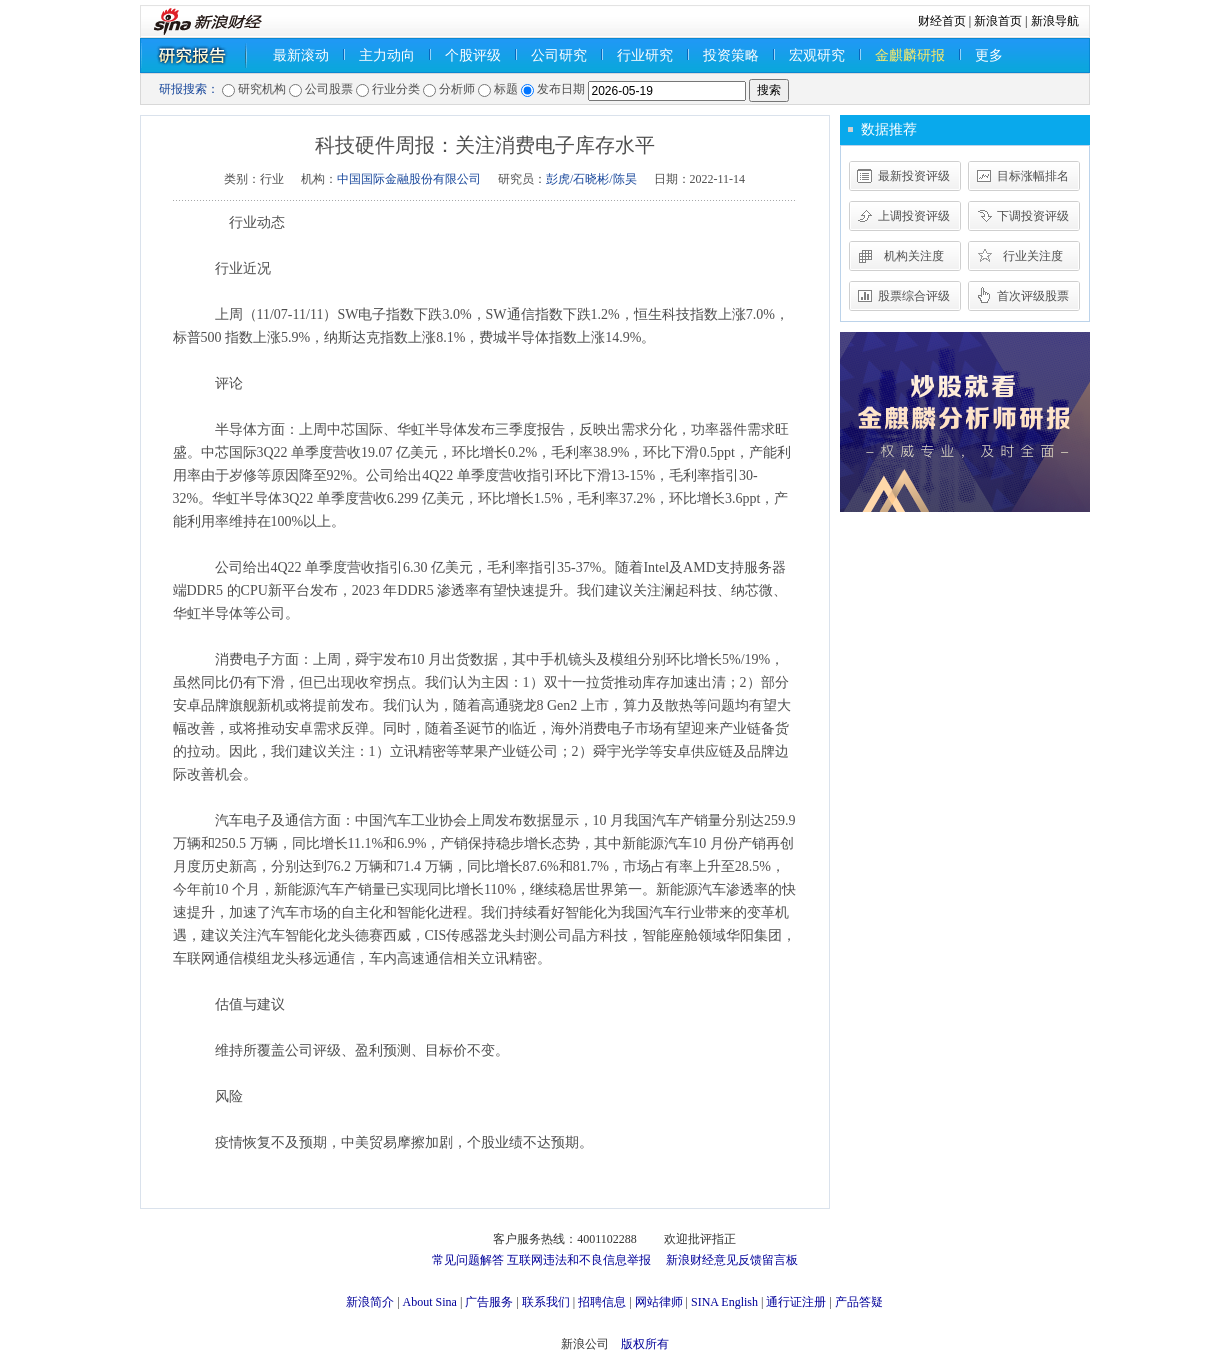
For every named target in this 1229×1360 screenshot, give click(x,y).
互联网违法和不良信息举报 (579, 1260)
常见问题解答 (468, 1260)
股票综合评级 (914, 296)
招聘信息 (602, 1302)
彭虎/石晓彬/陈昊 (591, 179)
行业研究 (645, 55)
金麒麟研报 (910, 55)
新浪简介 (370, 1302)
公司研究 (559, 55)
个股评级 (473, 55)
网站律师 (659, 1302)
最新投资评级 (914, 176)
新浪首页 (998, 21)
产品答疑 (859, 1302)
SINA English (724, 1302)
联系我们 (546, 1302)
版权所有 (645, 1344)
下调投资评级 (1033, 216)
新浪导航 (1055, 21)
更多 (989, 55)
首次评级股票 (1033, 296)
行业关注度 (1033, 256)
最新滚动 (301, 55)
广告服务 (489, 1302)
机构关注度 (914, 256)
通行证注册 (796, 1302)
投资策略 (731, 55)
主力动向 (387, 55)
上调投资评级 (914, 216)
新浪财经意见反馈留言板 (732, 1260)
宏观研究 (817, 55)
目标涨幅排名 (1033, 176)
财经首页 (942, 21)
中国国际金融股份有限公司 (409, 179)
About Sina (430, 1302)
